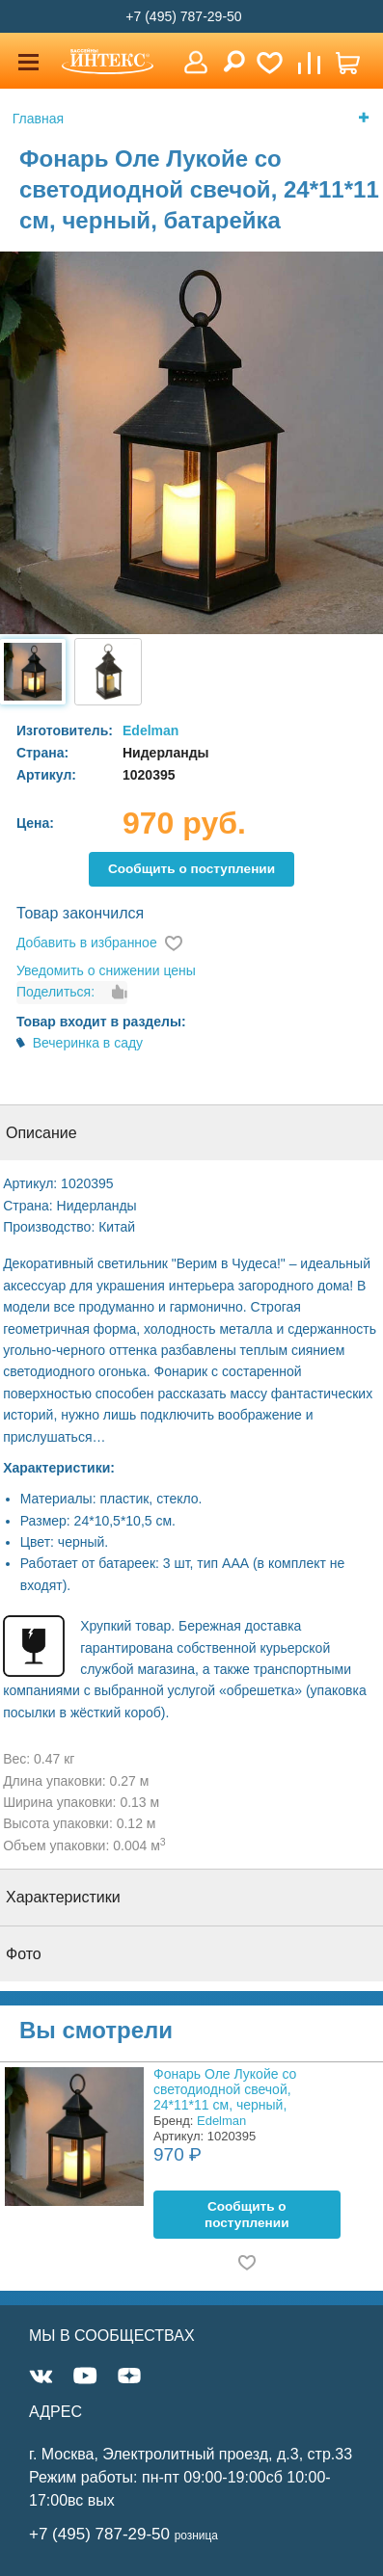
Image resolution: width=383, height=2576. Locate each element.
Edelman (150, 730)
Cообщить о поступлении (191, 869)
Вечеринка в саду (88, 1042)
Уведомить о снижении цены (106, 970)
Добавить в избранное (86, 942)
